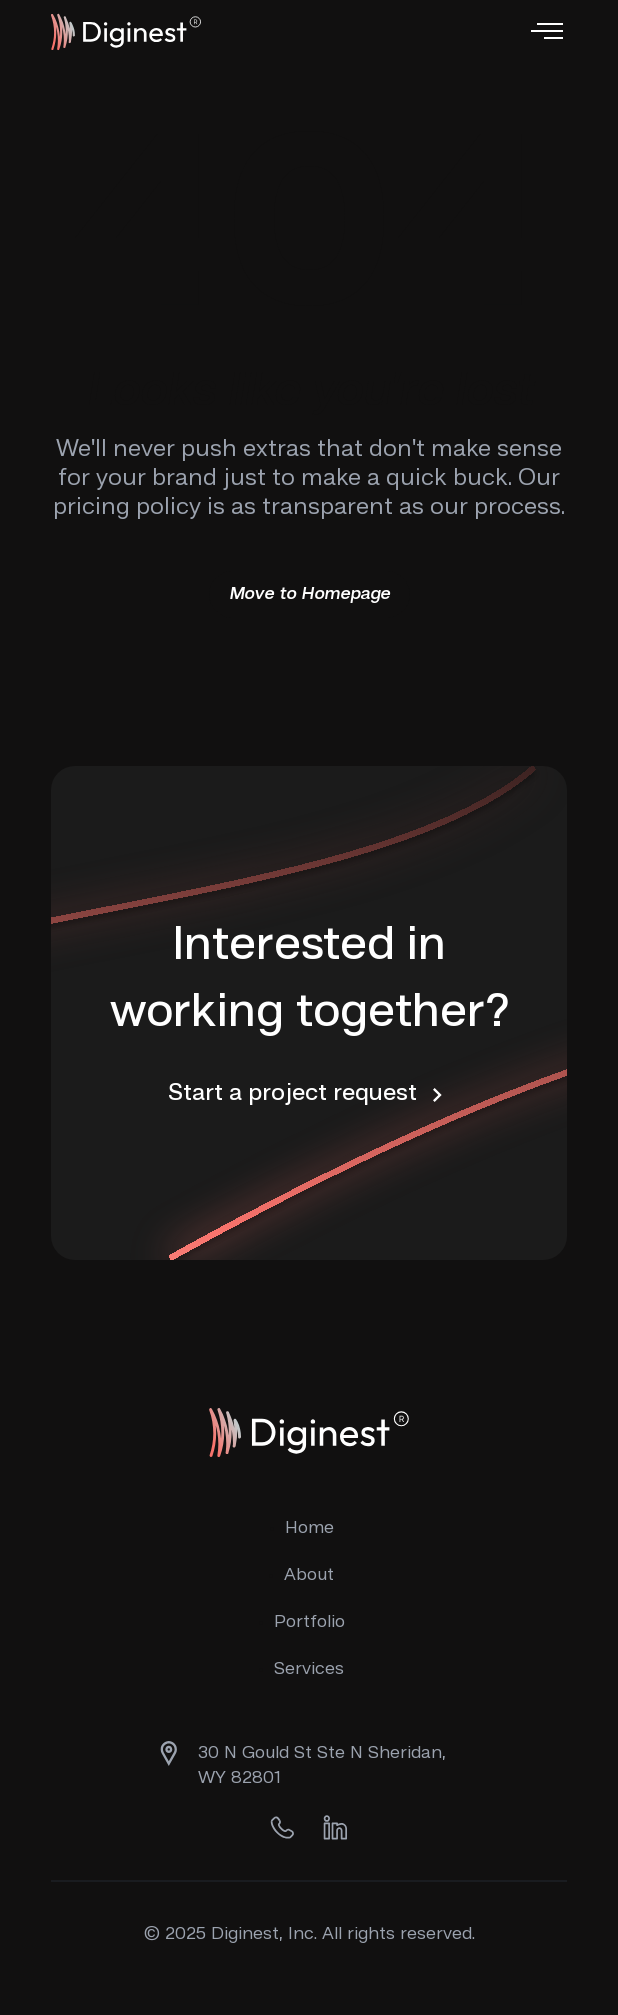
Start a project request (309, 1095)
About (309, 1575)
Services (309, 1669)
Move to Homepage (309, 594)
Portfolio (309, 1622)
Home (309, 1528)
